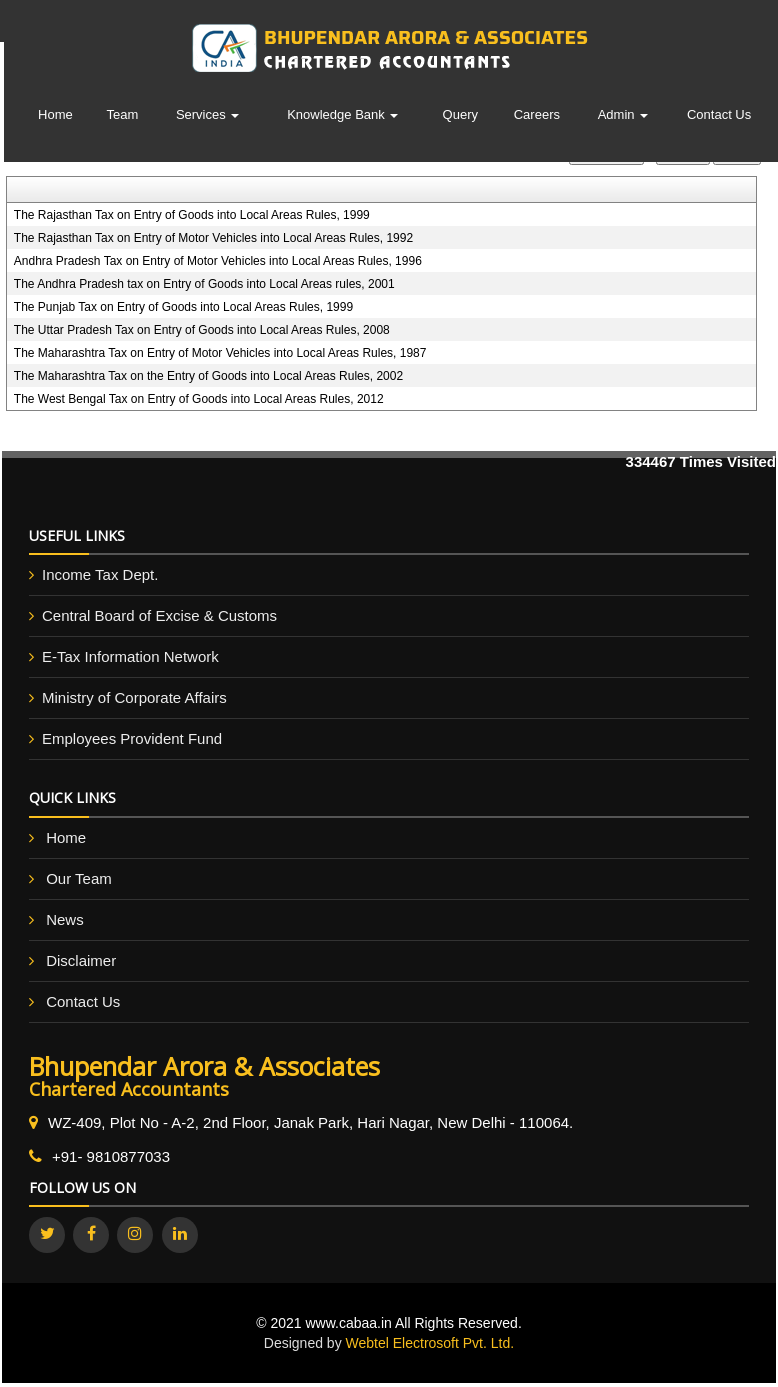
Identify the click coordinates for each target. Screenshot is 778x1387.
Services (207, 114)
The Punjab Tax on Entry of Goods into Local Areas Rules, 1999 (183, 307)
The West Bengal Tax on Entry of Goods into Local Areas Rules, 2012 (199, 399)
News (65, 919)
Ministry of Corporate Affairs (134, 697)
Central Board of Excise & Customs (159, 615)
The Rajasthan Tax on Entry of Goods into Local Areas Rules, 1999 (192, 215)
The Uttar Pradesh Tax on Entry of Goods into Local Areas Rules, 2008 (202, 330)
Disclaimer (81, 960)
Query (460, 114)
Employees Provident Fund (132, 738)
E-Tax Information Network (130, 656)
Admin (623, 114)
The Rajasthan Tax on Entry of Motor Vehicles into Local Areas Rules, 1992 (213, 238)
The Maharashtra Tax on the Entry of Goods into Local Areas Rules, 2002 (208, 376)
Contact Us (719, 114)
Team (123, 114)
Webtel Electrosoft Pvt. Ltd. (430, 1343)
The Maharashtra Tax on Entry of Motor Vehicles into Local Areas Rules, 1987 (220, 353)
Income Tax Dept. (100, 574)
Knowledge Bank (342, 114)
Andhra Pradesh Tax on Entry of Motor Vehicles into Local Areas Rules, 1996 (218, 261)
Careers (537, 114)
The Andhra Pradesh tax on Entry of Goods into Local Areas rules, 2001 (204, 284)
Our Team (79, 878)
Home (55, 114)
